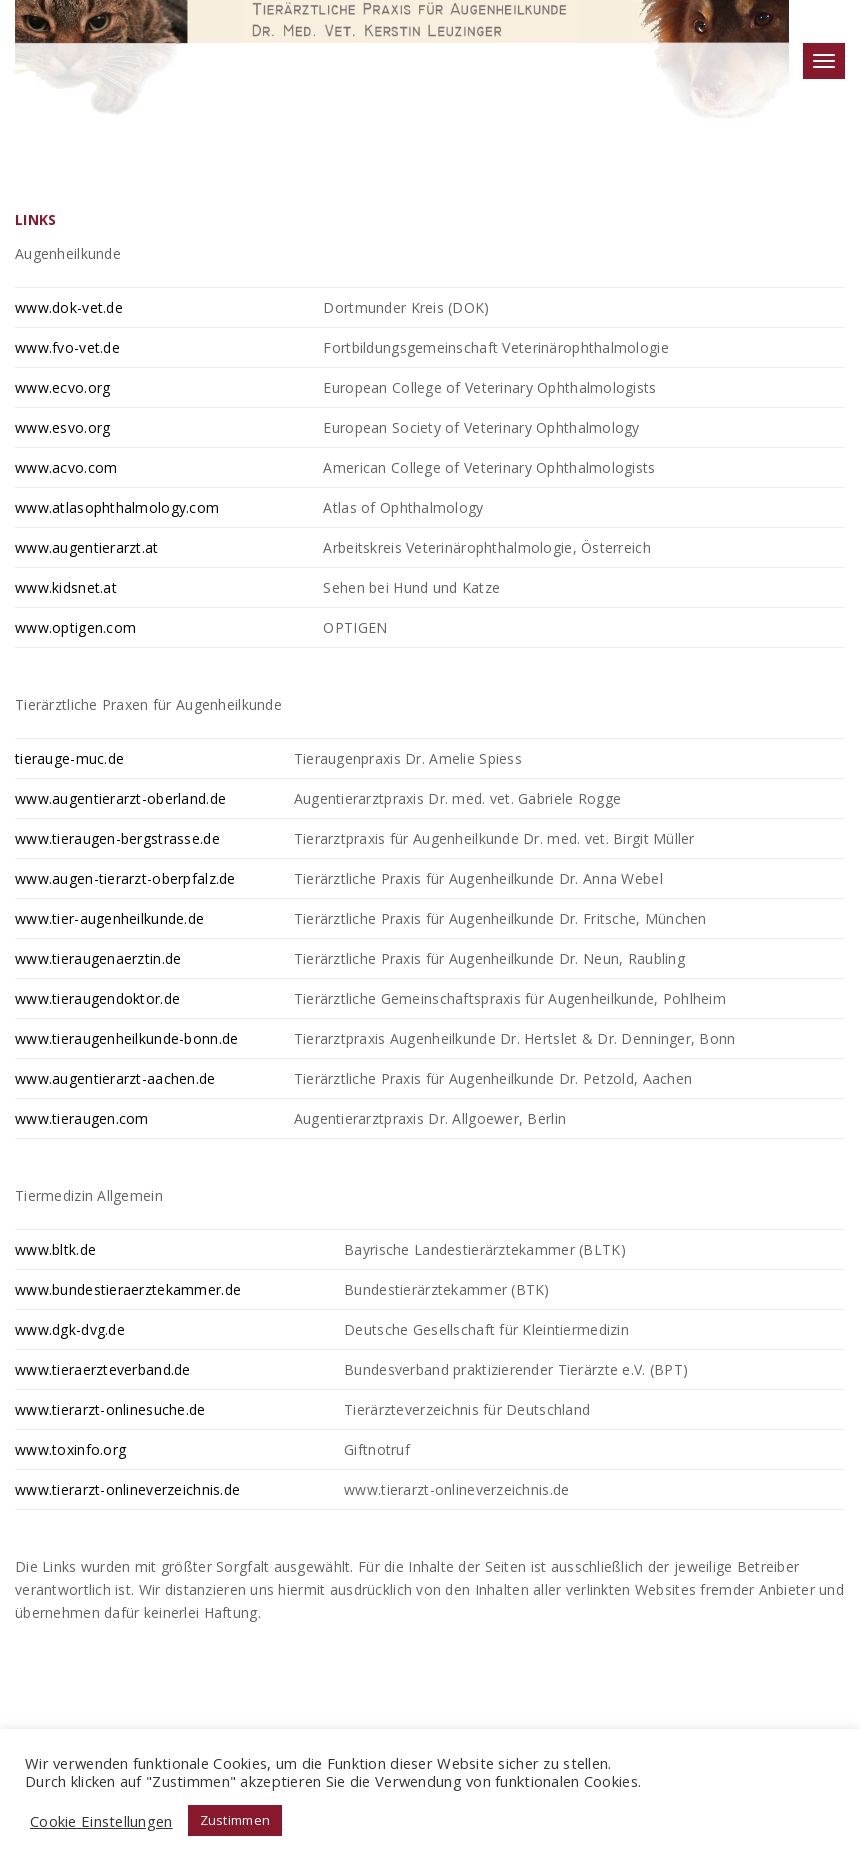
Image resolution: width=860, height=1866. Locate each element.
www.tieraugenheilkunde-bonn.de (126, 1038)
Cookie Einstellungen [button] (101, 1821)
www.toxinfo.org (70, 1449)
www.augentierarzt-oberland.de (120, 798)
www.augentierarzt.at (87, 547)
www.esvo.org (62, 427)
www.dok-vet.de (69, 307)
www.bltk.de (55, 1249)
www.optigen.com (75, 627)
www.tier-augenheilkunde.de (109, 918)
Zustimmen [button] (235, 1820)
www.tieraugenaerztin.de (98, 958)
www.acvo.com (66, 467)
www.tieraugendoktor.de (97, 998)
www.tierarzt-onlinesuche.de (110, 1409)
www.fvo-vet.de (67, 347)
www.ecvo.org (62, 387)
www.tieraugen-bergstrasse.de (117, 838)
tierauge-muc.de (69, 758)
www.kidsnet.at (66, 587)
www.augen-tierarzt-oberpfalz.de (125, 878)
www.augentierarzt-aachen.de (115, 1078)
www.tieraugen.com (82, 1118)
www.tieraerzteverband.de (103, 1369)
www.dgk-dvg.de (70, 1329)
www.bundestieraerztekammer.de (128, 1289)
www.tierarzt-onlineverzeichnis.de (127, 1489)
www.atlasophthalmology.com (117, 507)
